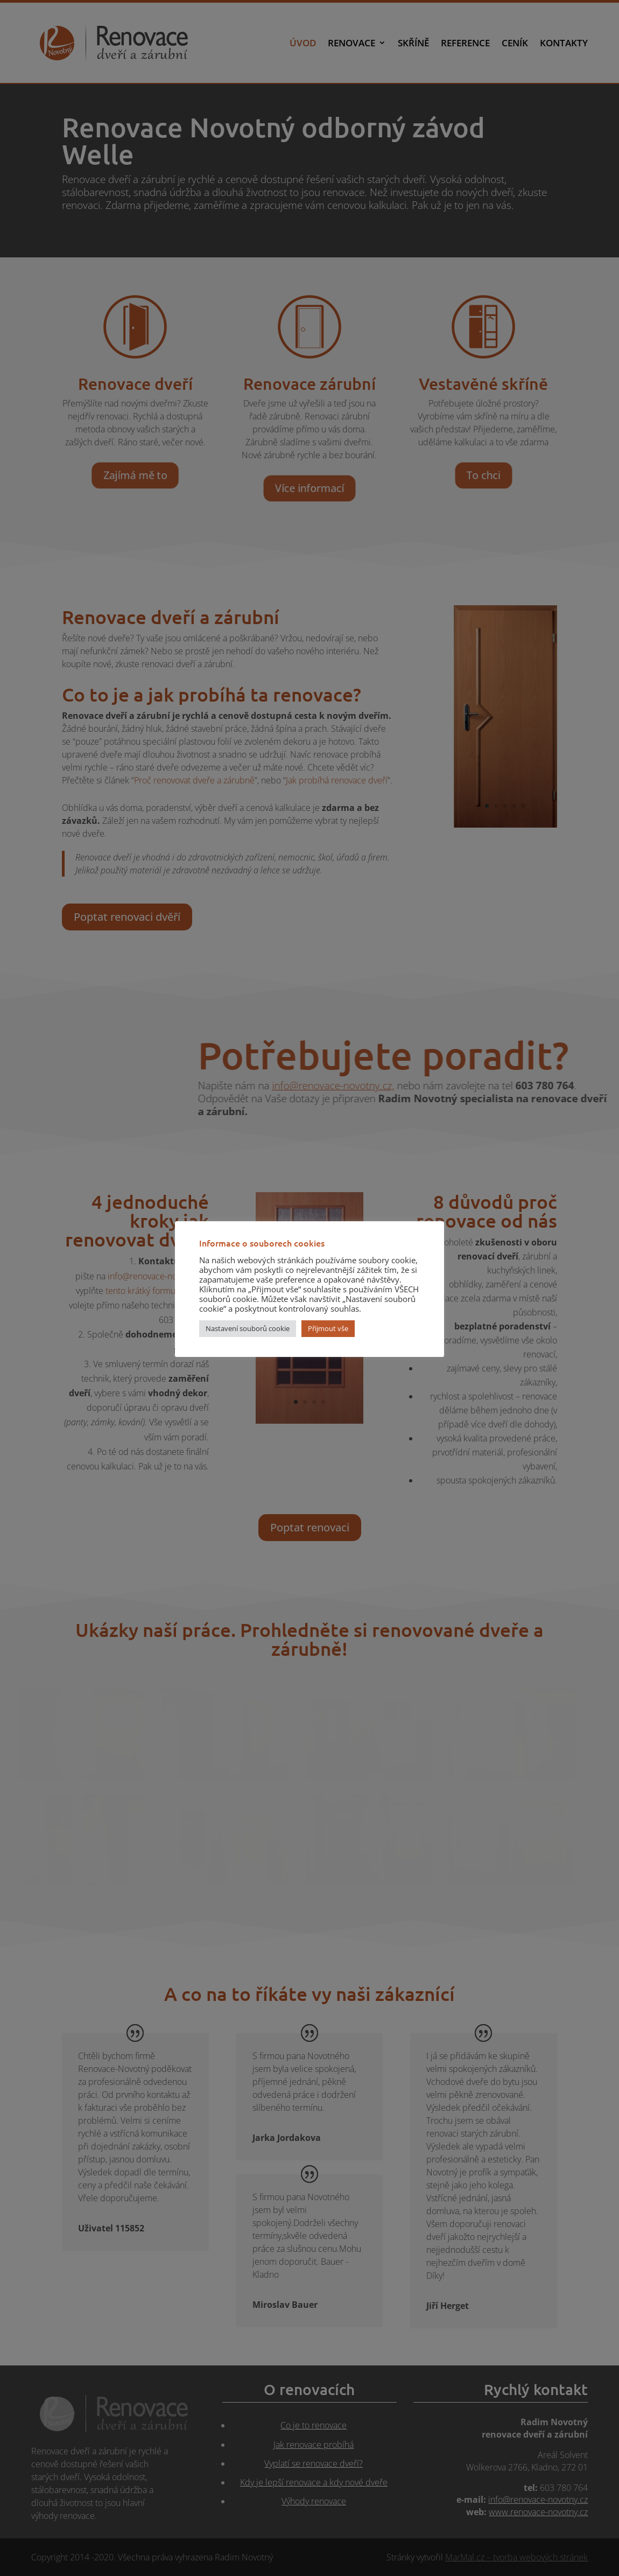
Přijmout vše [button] (328, 1328)
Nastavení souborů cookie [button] (248, 1328)
